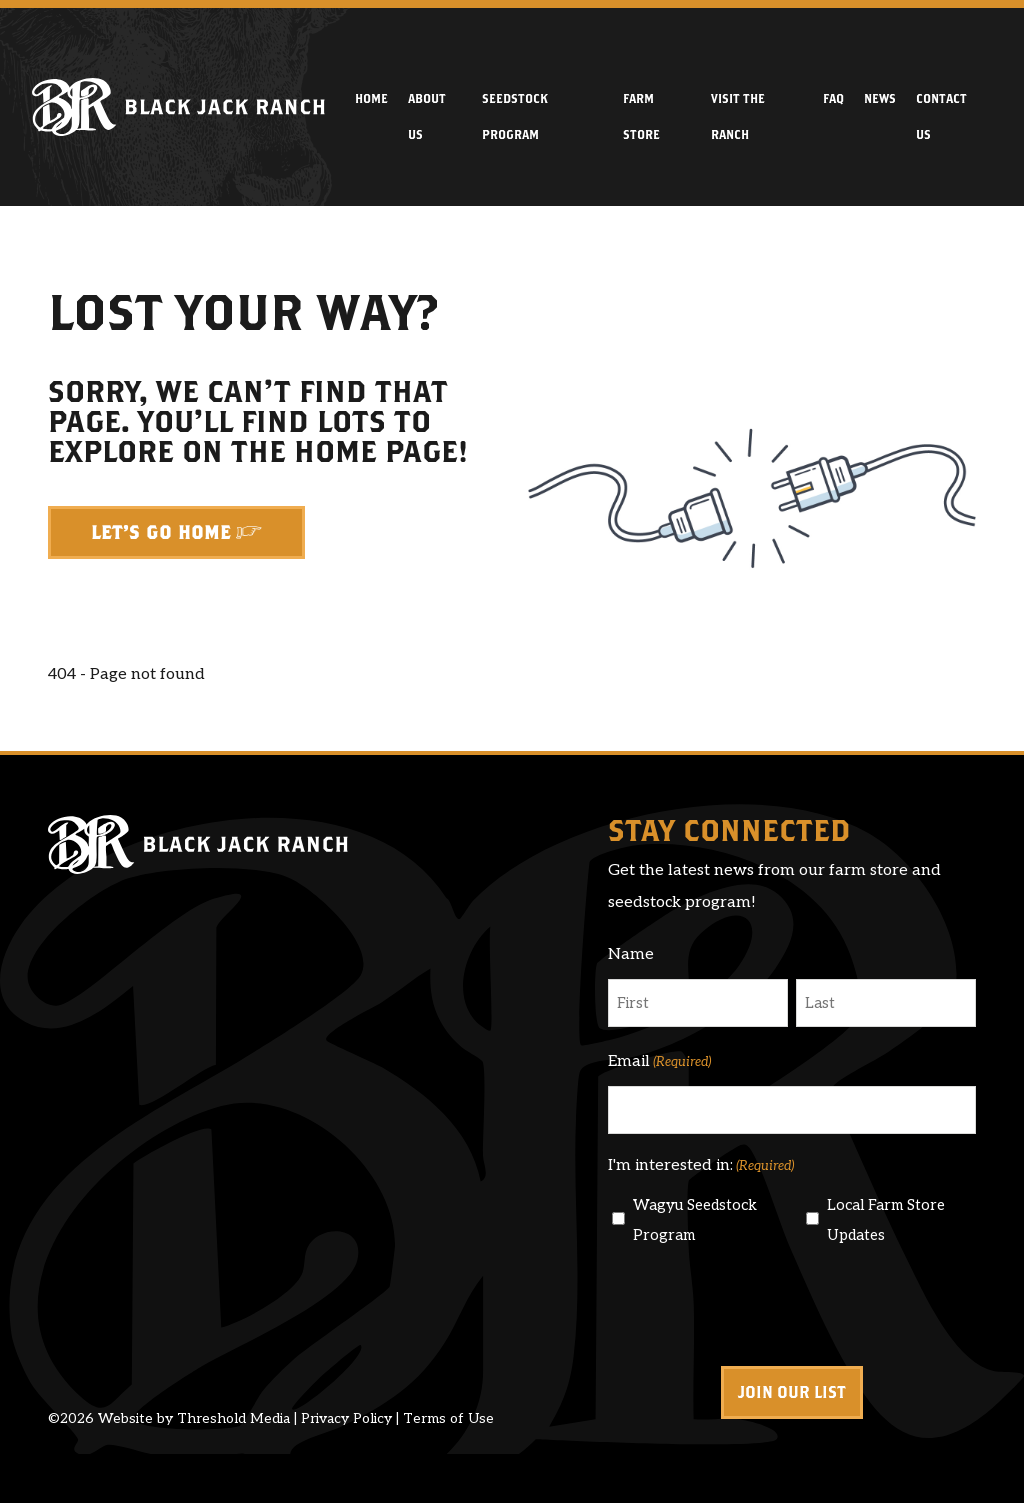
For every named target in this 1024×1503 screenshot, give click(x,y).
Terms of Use (448, 1418)
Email (659, 1062)
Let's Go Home (161, 532)
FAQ (833, 98)
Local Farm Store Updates (886, 1220)
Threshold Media (233, 1418)
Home (371, 98)
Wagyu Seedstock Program (695, 1220)
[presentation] (760, 1305)
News (880, 98)
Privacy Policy (346, 1418)
